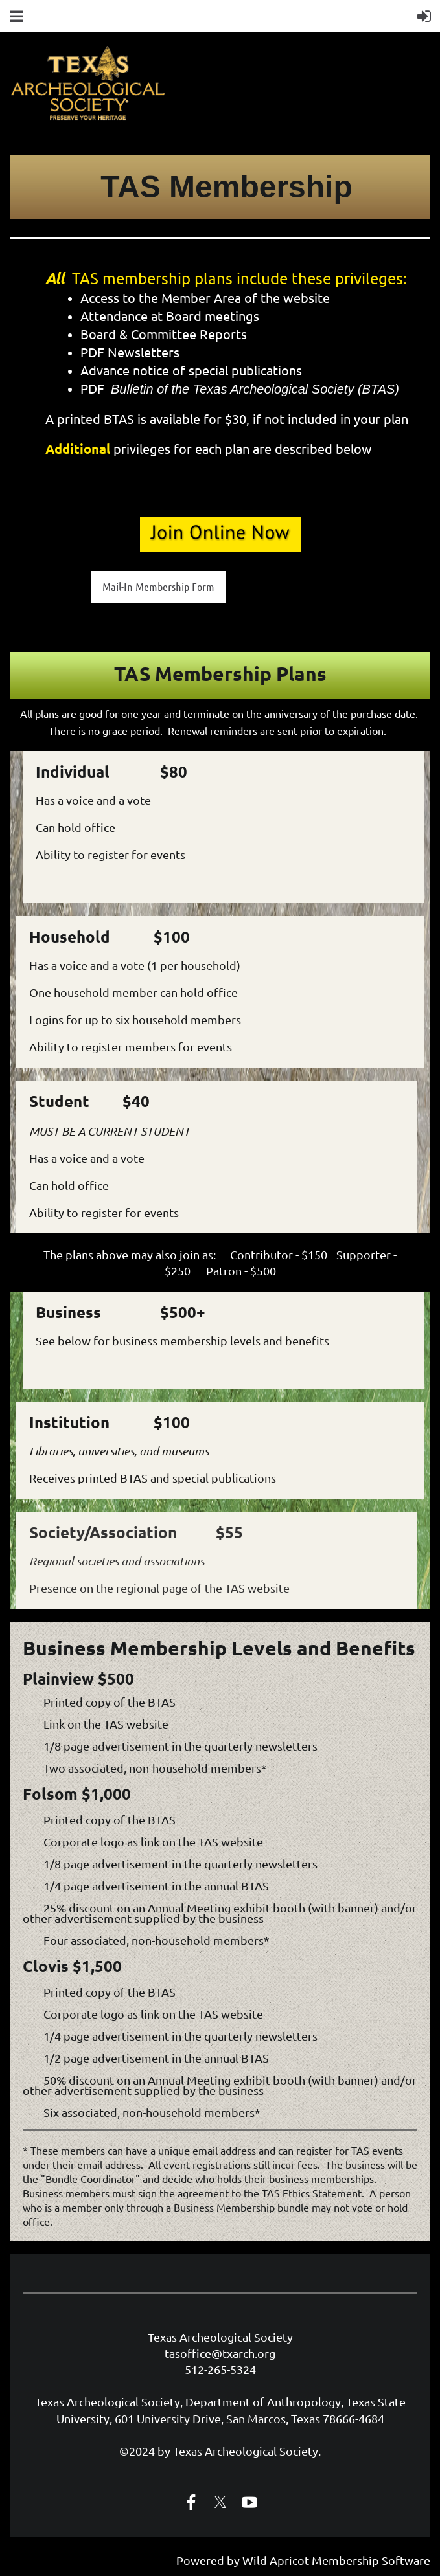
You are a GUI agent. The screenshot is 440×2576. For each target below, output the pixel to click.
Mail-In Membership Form (158, 586)
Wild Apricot (275, 2560)
